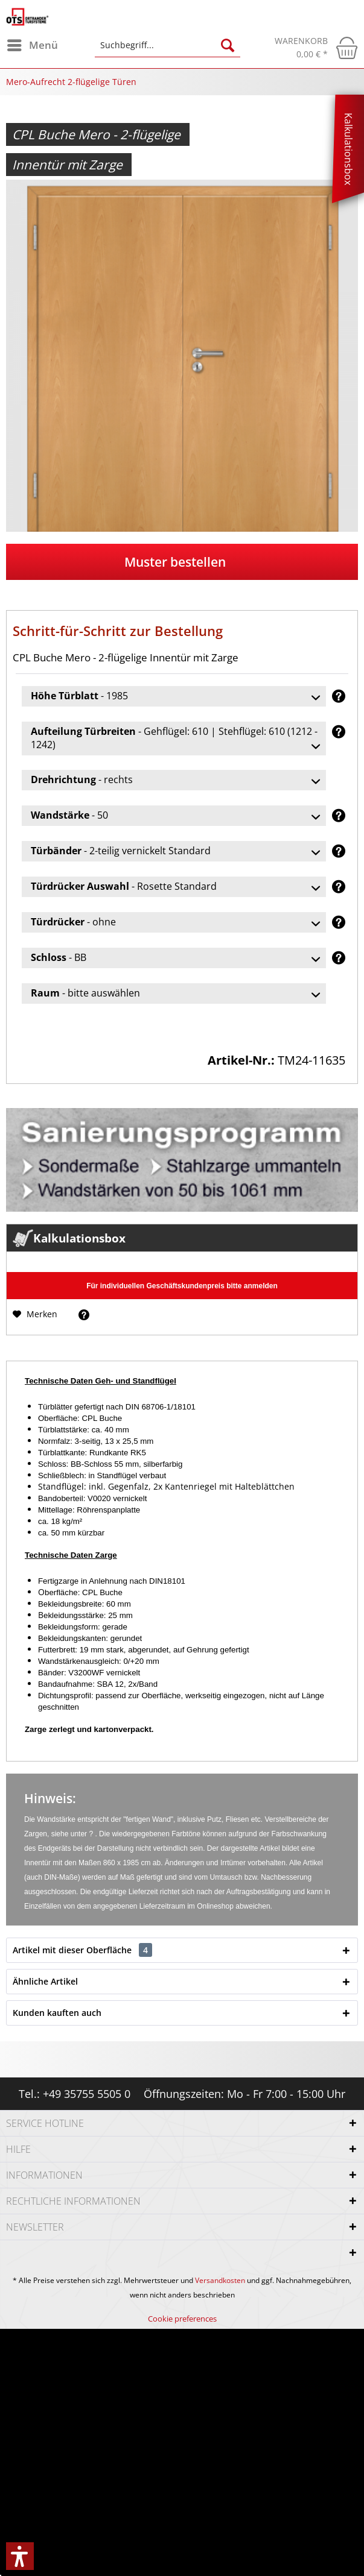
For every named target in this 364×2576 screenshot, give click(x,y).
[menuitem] (32, 45)
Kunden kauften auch (57, 2012)
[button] (20, 2556)
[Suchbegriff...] (167, 45)
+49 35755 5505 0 (86, 2093)
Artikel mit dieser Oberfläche (82, 1950)
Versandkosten (220, 2280)
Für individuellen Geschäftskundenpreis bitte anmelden (182, 1286)
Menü (32, 44)
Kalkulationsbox (348, 149)
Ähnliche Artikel (45, 1981)
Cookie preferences (182, 2318)
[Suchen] (227, 45)
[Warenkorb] (316, 47)
